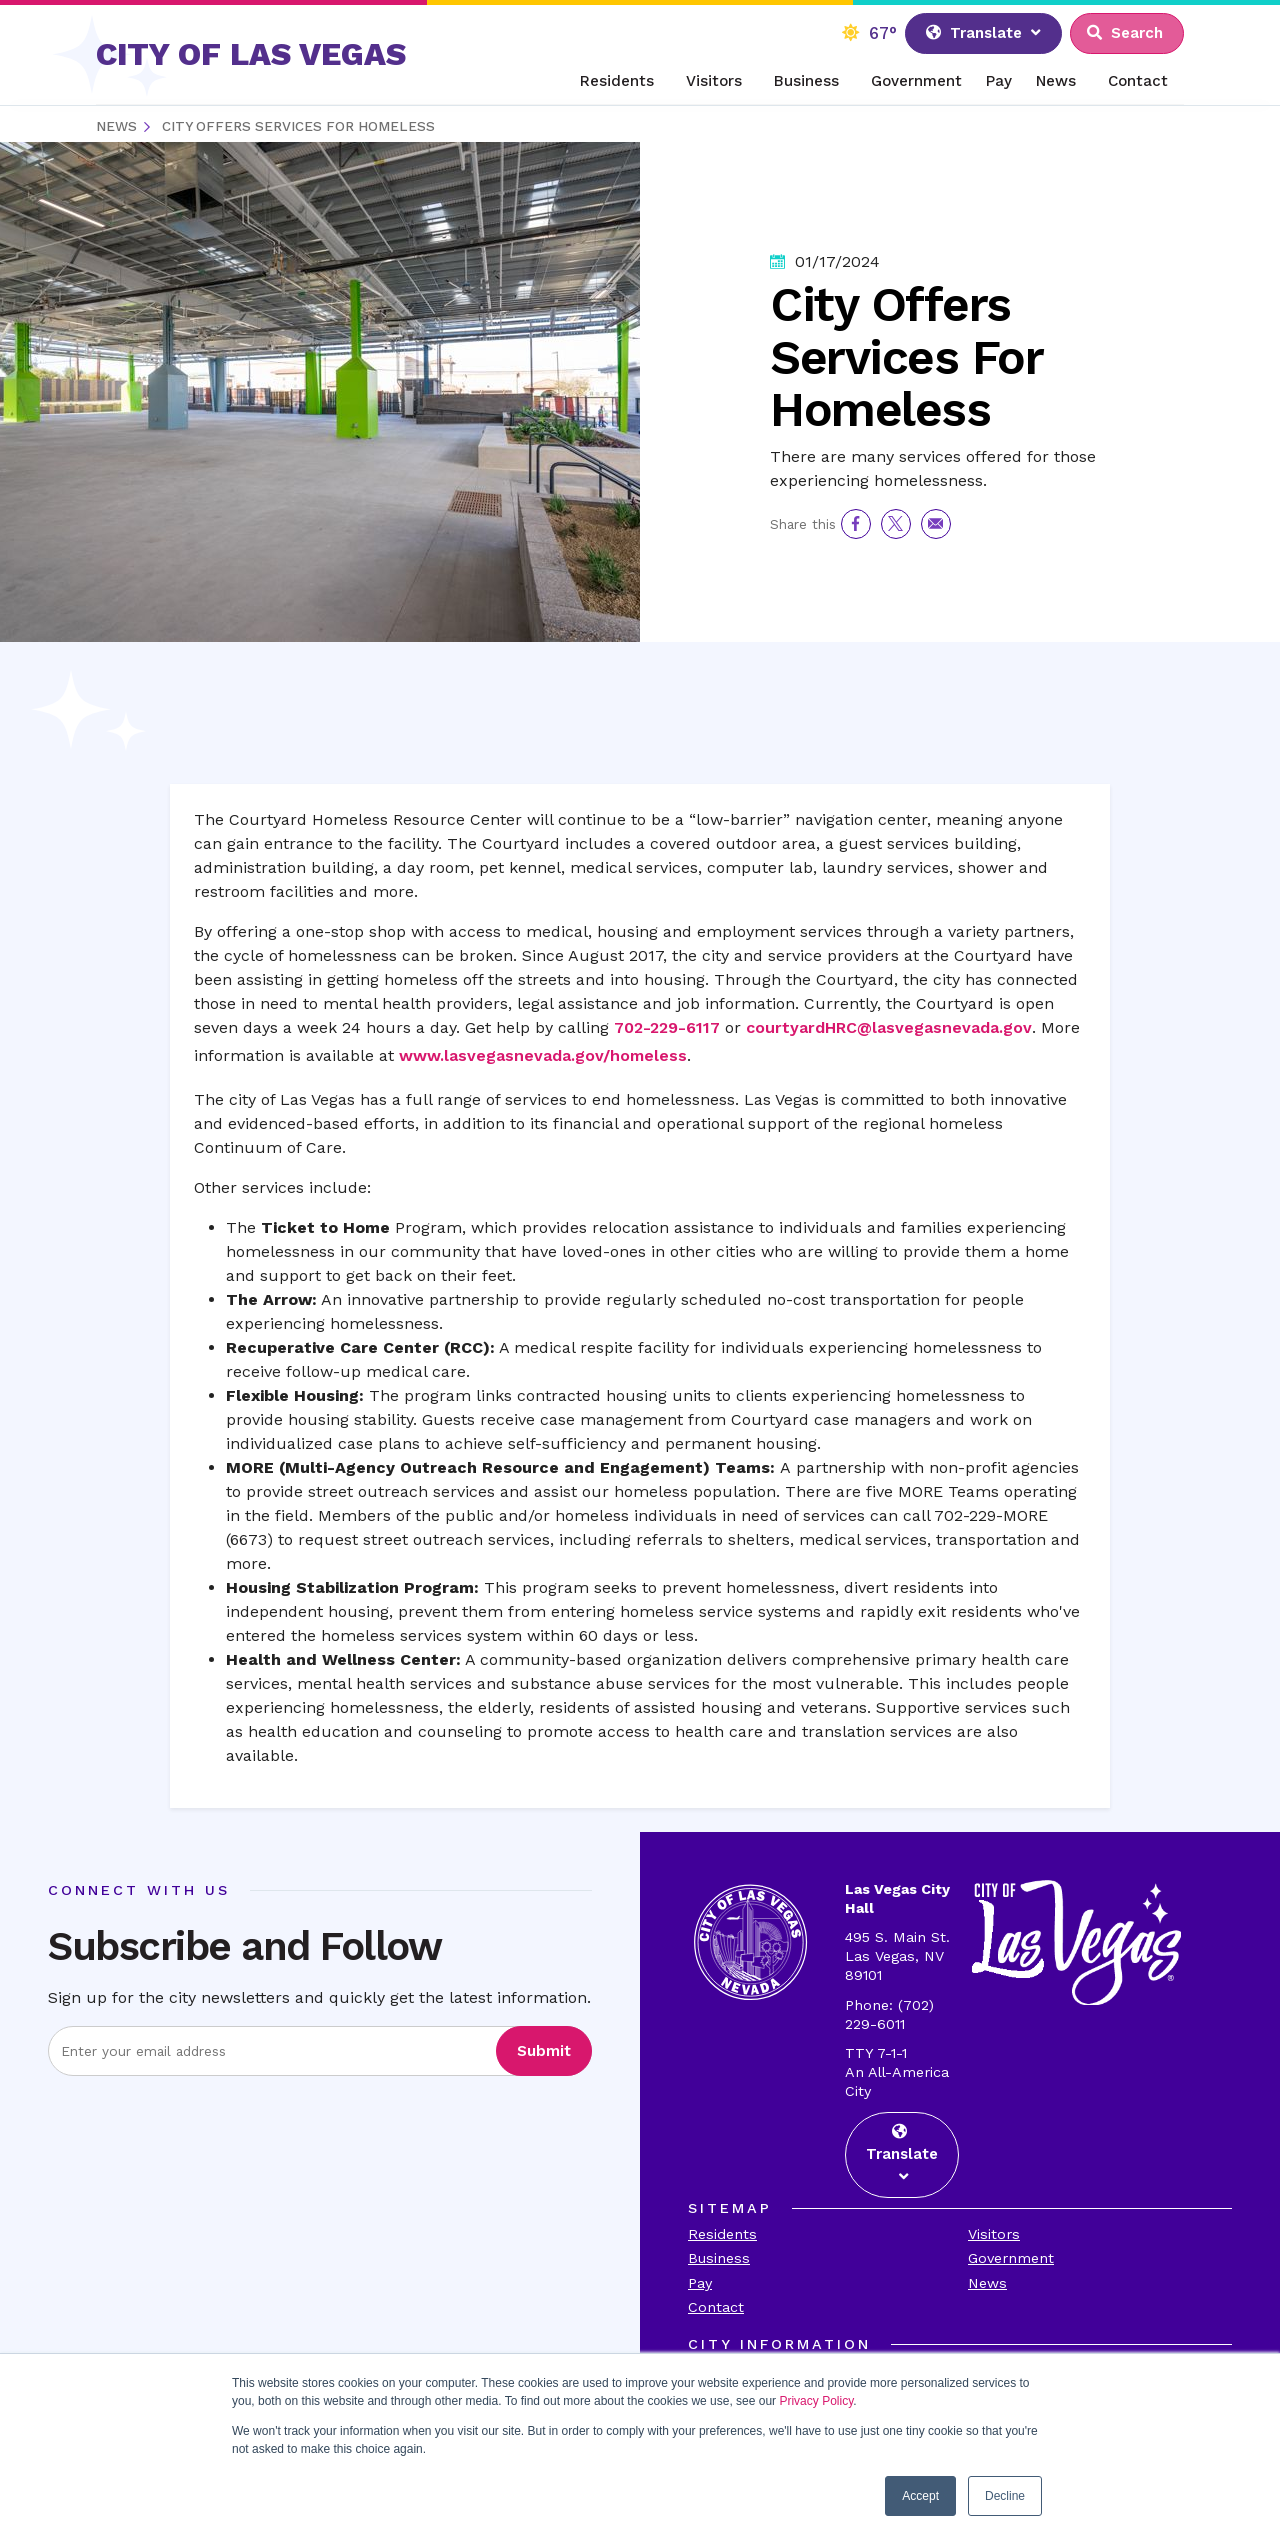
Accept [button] (920, 2496)
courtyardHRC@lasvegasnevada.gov (889, 1027)
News (1056, 81)
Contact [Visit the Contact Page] (716, 2307)
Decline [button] (1005, 2496)
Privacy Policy (816, 2401)
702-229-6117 (667, 1027)
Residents (617, 81)
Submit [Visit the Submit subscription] (544, 2051)
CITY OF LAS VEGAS (251, 54)
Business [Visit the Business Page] (719, 2258)
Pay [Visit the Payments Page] (700, 2283)
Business (806, 81)
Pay (999, 81)
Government (916, 81)
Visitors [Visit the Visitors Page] (994, 2234)
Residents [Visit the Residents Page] (722, 2234)
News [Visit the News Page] (987, 2283)
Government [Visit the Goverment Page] (1011, 2258)
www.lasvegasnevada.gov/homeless (543, 1055)
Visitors (714, 81)
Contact (1138, 81)
